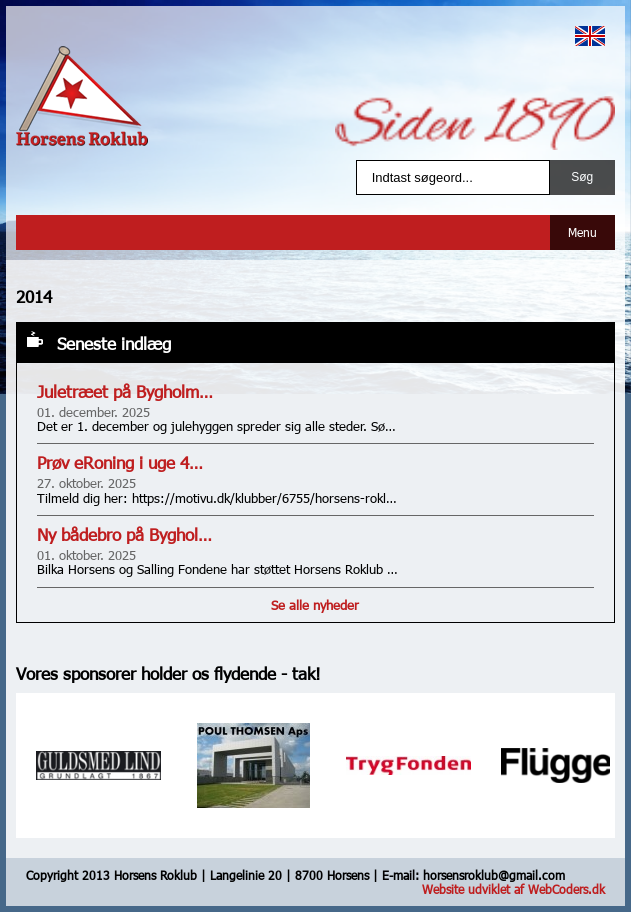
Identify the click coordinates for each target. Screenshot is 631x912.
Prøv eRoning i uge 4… (120, 462)
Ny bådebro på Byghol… (124, 534)
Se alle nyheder (315, 605)
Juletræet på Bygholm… (125, 391)
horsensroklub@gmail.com (494, 875)
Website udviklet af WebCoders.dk (513, 889)
